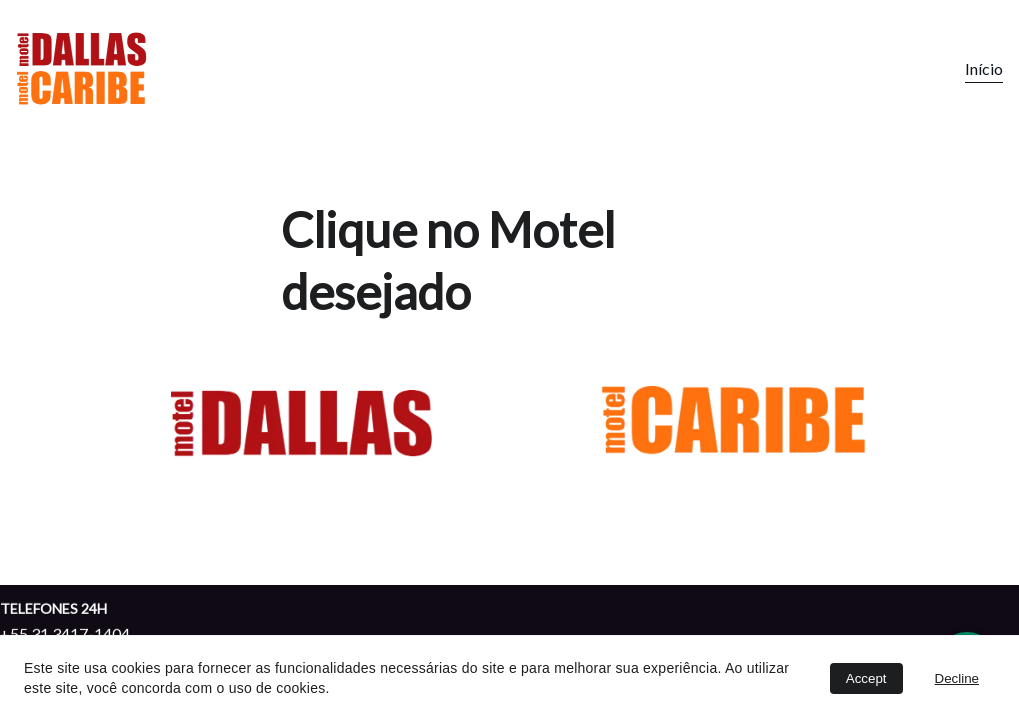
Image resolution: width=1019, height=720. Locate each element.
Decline (957, 678)
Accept (866, 678)
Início (984, 68)
